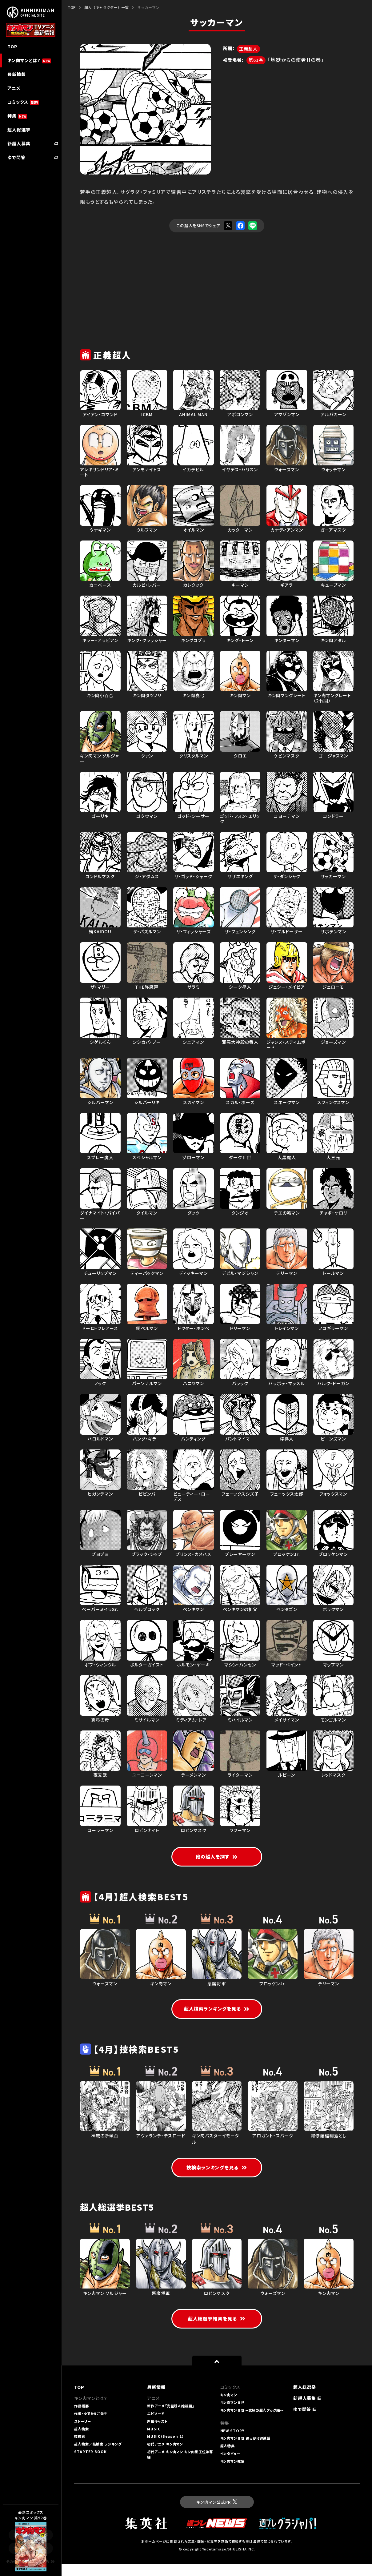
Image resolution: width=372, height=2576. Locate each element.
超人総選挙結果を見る (217, 2331)
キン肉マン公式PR (216, 2514)
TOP (72, 7)
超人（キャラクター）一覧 (106, 7)
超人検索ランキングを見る (217, 2010)
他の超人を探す (216, 1858)
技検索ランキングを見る (216, 2171)
